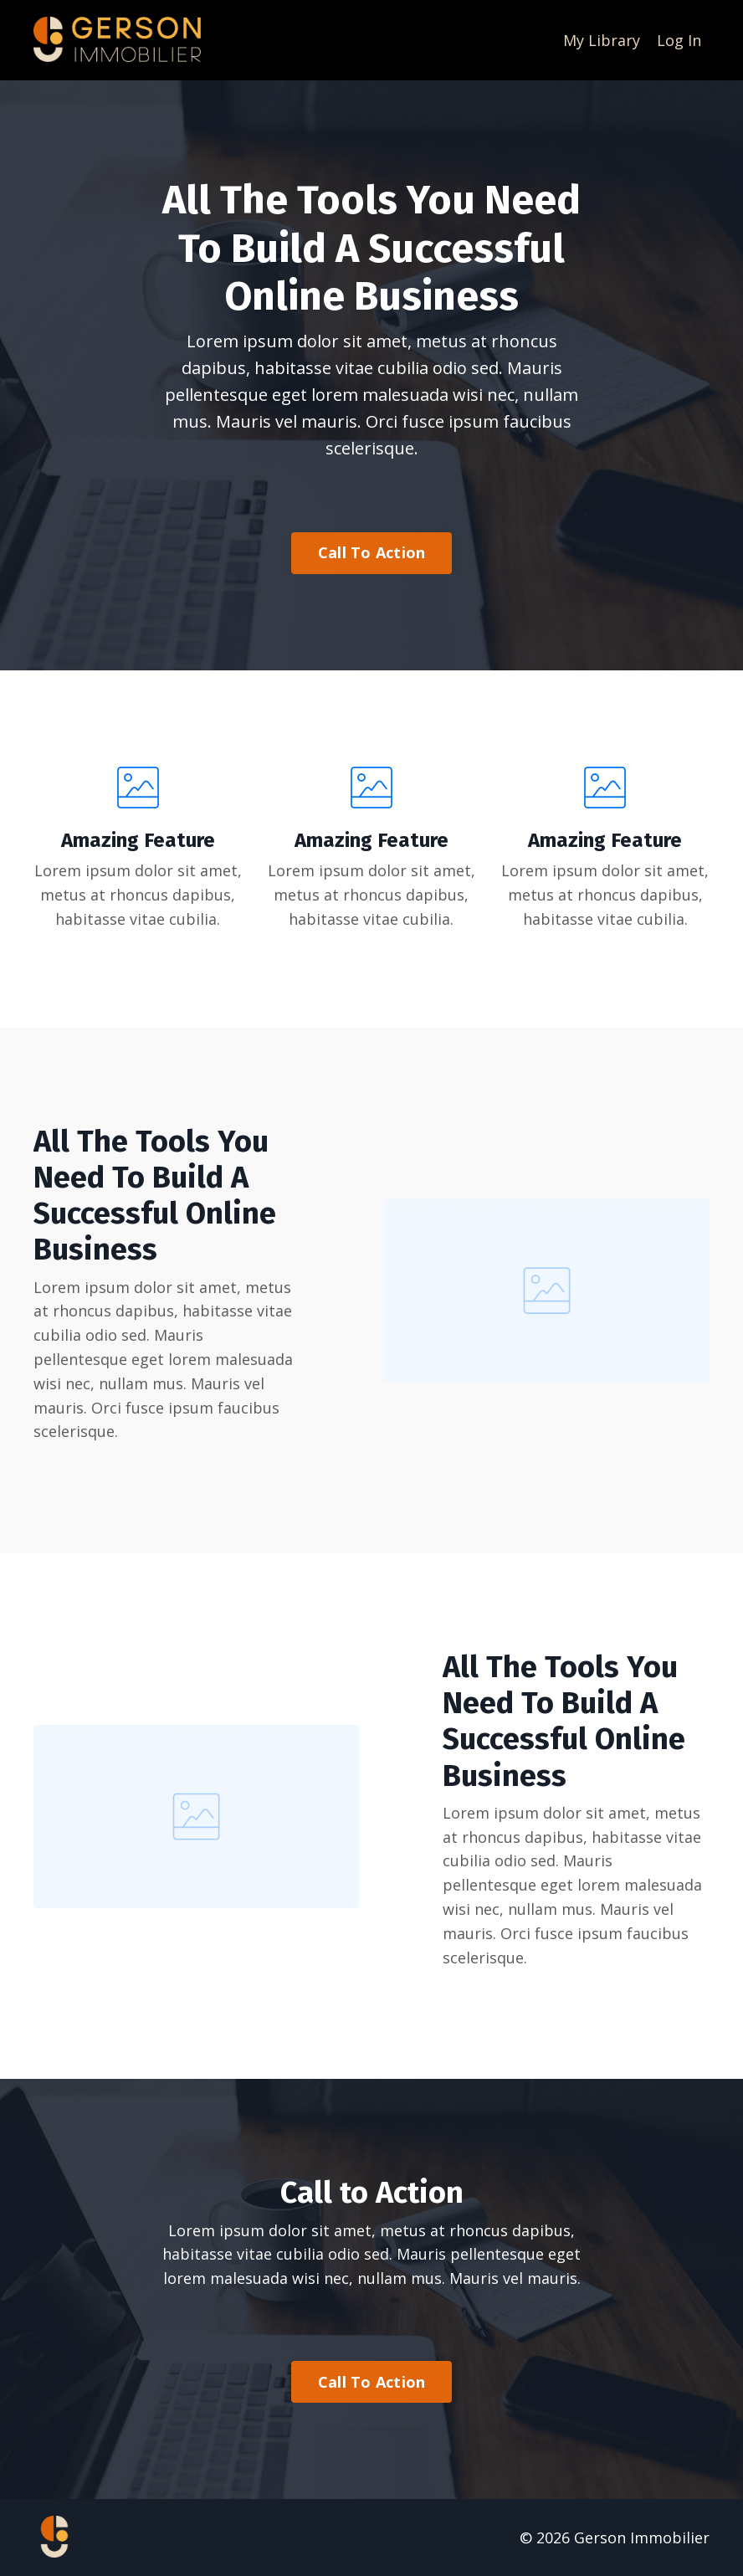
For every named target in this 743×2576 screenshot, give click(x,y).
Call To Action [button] (372, 552)
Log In (679, 40)
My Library (601, 40)
